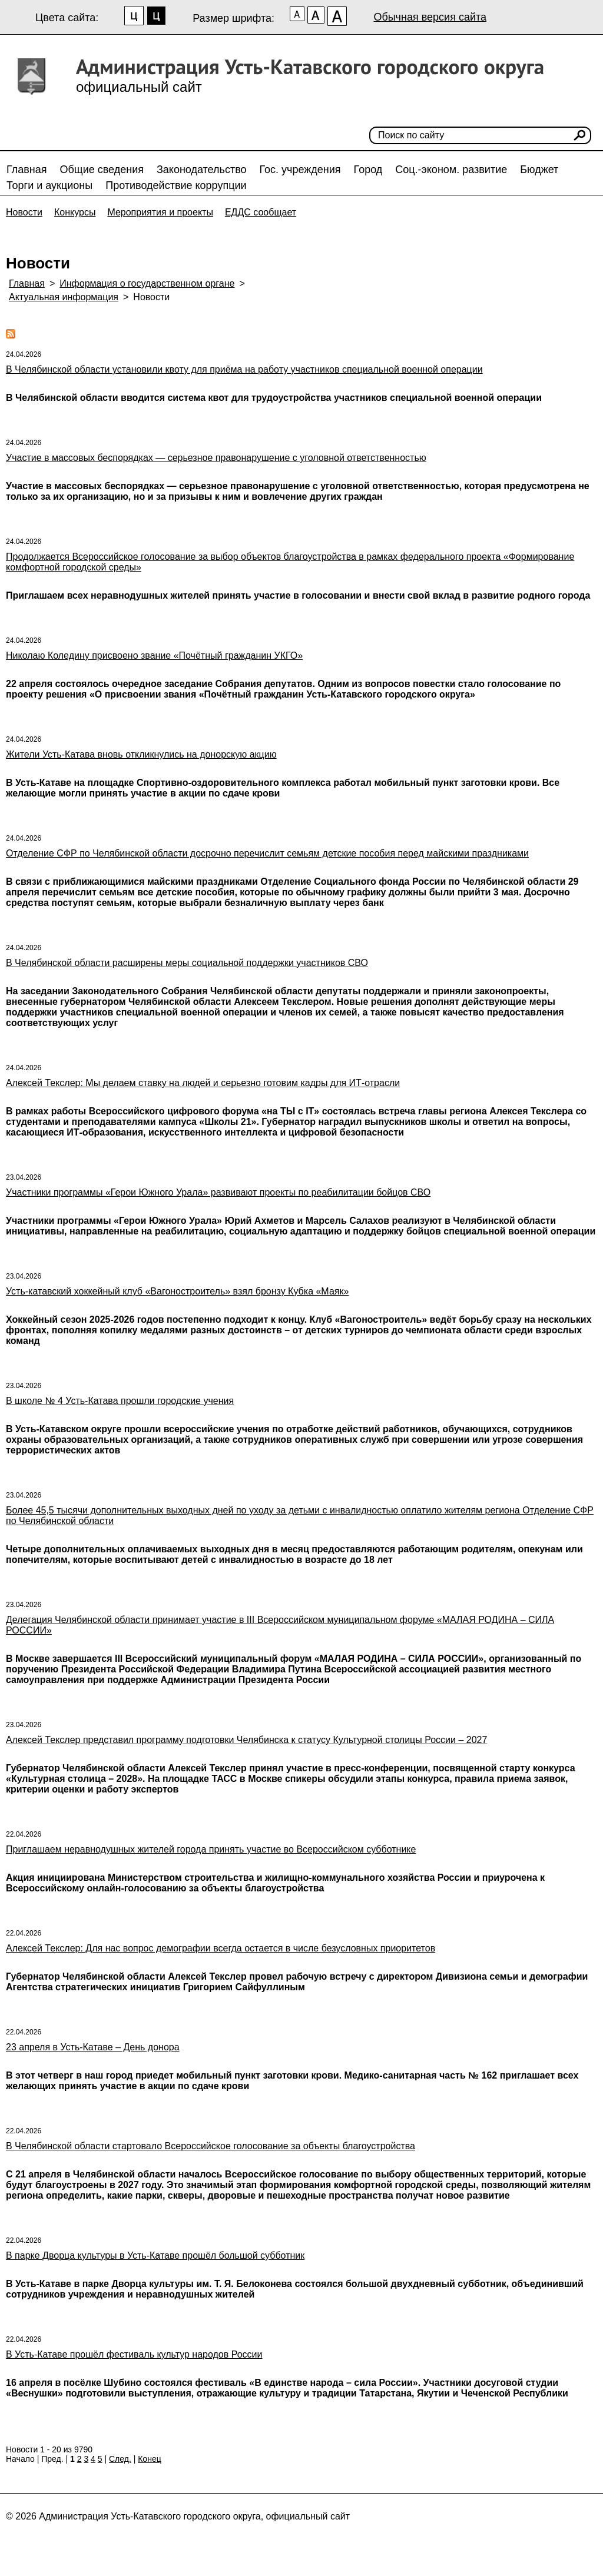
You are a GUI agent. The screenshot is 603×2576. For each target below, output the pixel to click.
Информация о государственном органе (146, 283)
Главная (26, 169)
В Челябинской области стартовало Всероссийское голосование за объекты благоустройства (210, 2146)
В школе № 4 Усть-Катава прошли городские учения (120, 1401)
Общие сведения (102, 169)
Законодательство (202, 169)
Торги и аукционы (49, 185)
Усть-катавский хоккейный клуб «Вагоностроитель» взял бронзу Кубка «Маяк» (177, 1291)
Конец (149, 2459)
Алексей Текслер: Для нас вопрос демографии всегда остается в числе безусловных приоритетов (220, 1948)
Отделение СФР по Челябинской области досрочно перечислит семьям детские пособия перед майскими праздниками (267, 853)
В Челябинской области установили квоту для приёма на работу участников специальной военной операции (244, 369)
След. (120, 2459)
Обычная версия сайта (429, 17)
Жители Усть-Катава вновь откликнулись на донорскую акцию (141, 754)
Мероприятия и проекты (160, 212)
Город (368, 169)
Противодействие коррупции (175, 185)
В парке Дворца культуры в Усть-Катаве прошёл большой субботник (155, 2255)
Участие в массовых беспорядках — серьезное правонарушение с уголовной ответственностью (216, 458)
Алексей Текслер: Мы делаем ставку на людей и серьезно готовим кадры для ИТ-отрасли (203, 1083)
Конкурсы (74, 212)
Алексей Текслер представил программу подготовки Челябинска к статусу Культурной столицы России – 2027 (246, 1740)
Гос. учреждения (300, 169)
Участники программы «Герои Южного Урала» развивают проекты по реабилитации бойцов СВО (218, 1192)
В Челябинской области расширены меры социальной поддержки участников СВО (187, 963)
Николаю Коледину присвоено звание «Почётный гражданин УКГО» (154, 655)
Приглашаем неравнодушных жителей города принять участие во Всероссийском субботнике (211, 1849)
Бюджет (539, 169)
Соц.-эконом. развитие (451, 169)
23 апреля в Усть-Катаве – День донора (93, 2047)
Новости (24, 212)
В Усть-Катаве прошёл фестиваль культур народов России (134, 2354)
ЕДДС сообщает (260, 212)
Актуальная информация (63, 297)
